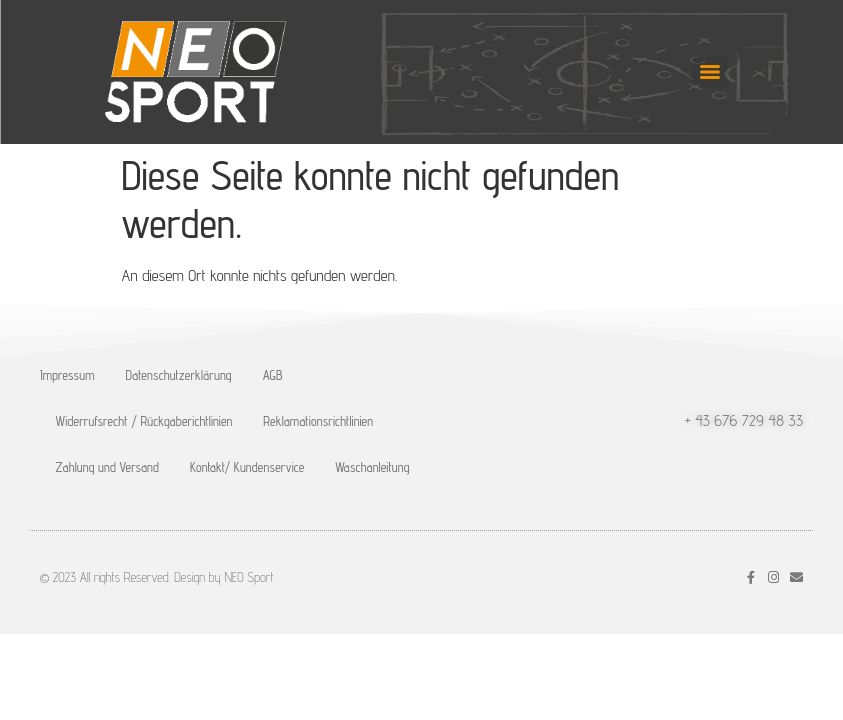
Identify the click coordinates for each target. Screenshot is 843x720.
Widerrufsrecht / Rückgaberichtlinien (144, 421)
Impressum (67, 375)
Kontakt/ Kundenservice (247, 467)
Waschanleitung (372, 467)
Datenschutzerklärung (179, 375)
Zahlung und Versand (108, 467)
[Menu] (710, 72)
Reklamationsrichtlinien (318, 421)
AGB (273, 375)
